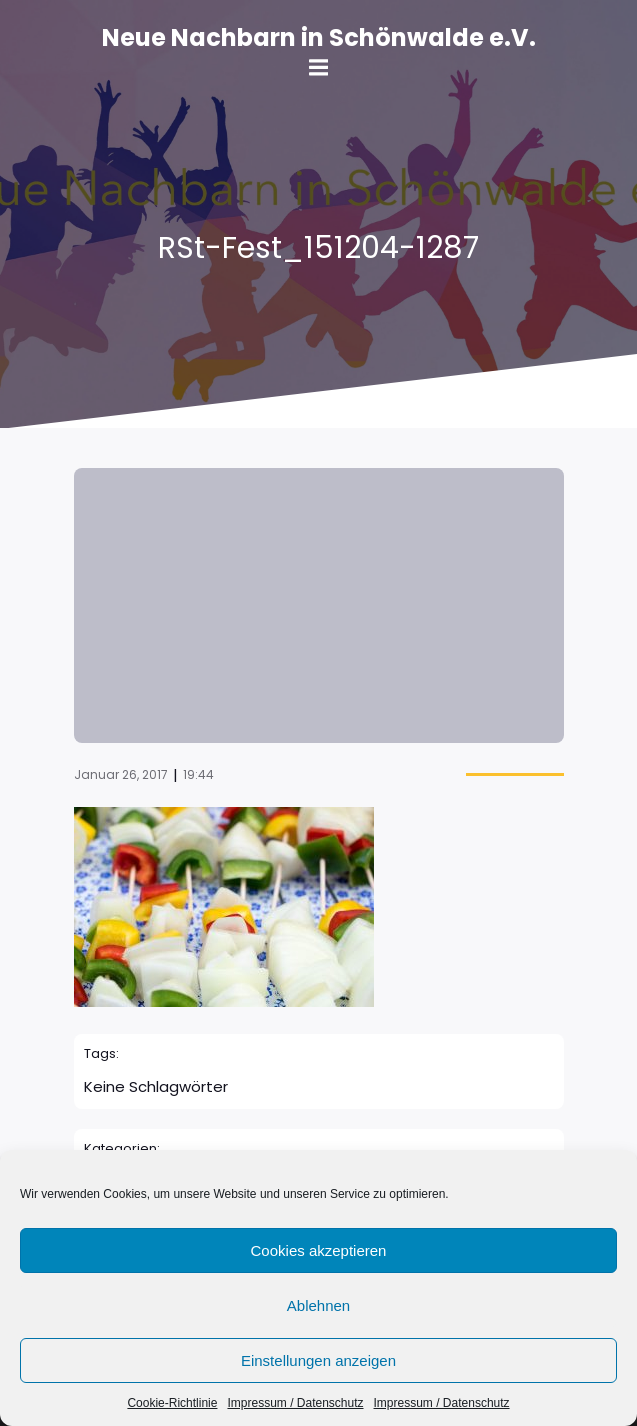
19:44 (198, 774)
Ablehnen (318, 1305)
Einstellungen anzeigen (318, 1360)
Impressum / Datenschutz (295, 1403)
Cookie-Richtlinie (172, 1403)
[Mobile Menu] (319, 68)
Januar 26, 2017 (121, 774)
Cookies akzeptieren (319, 1250)
